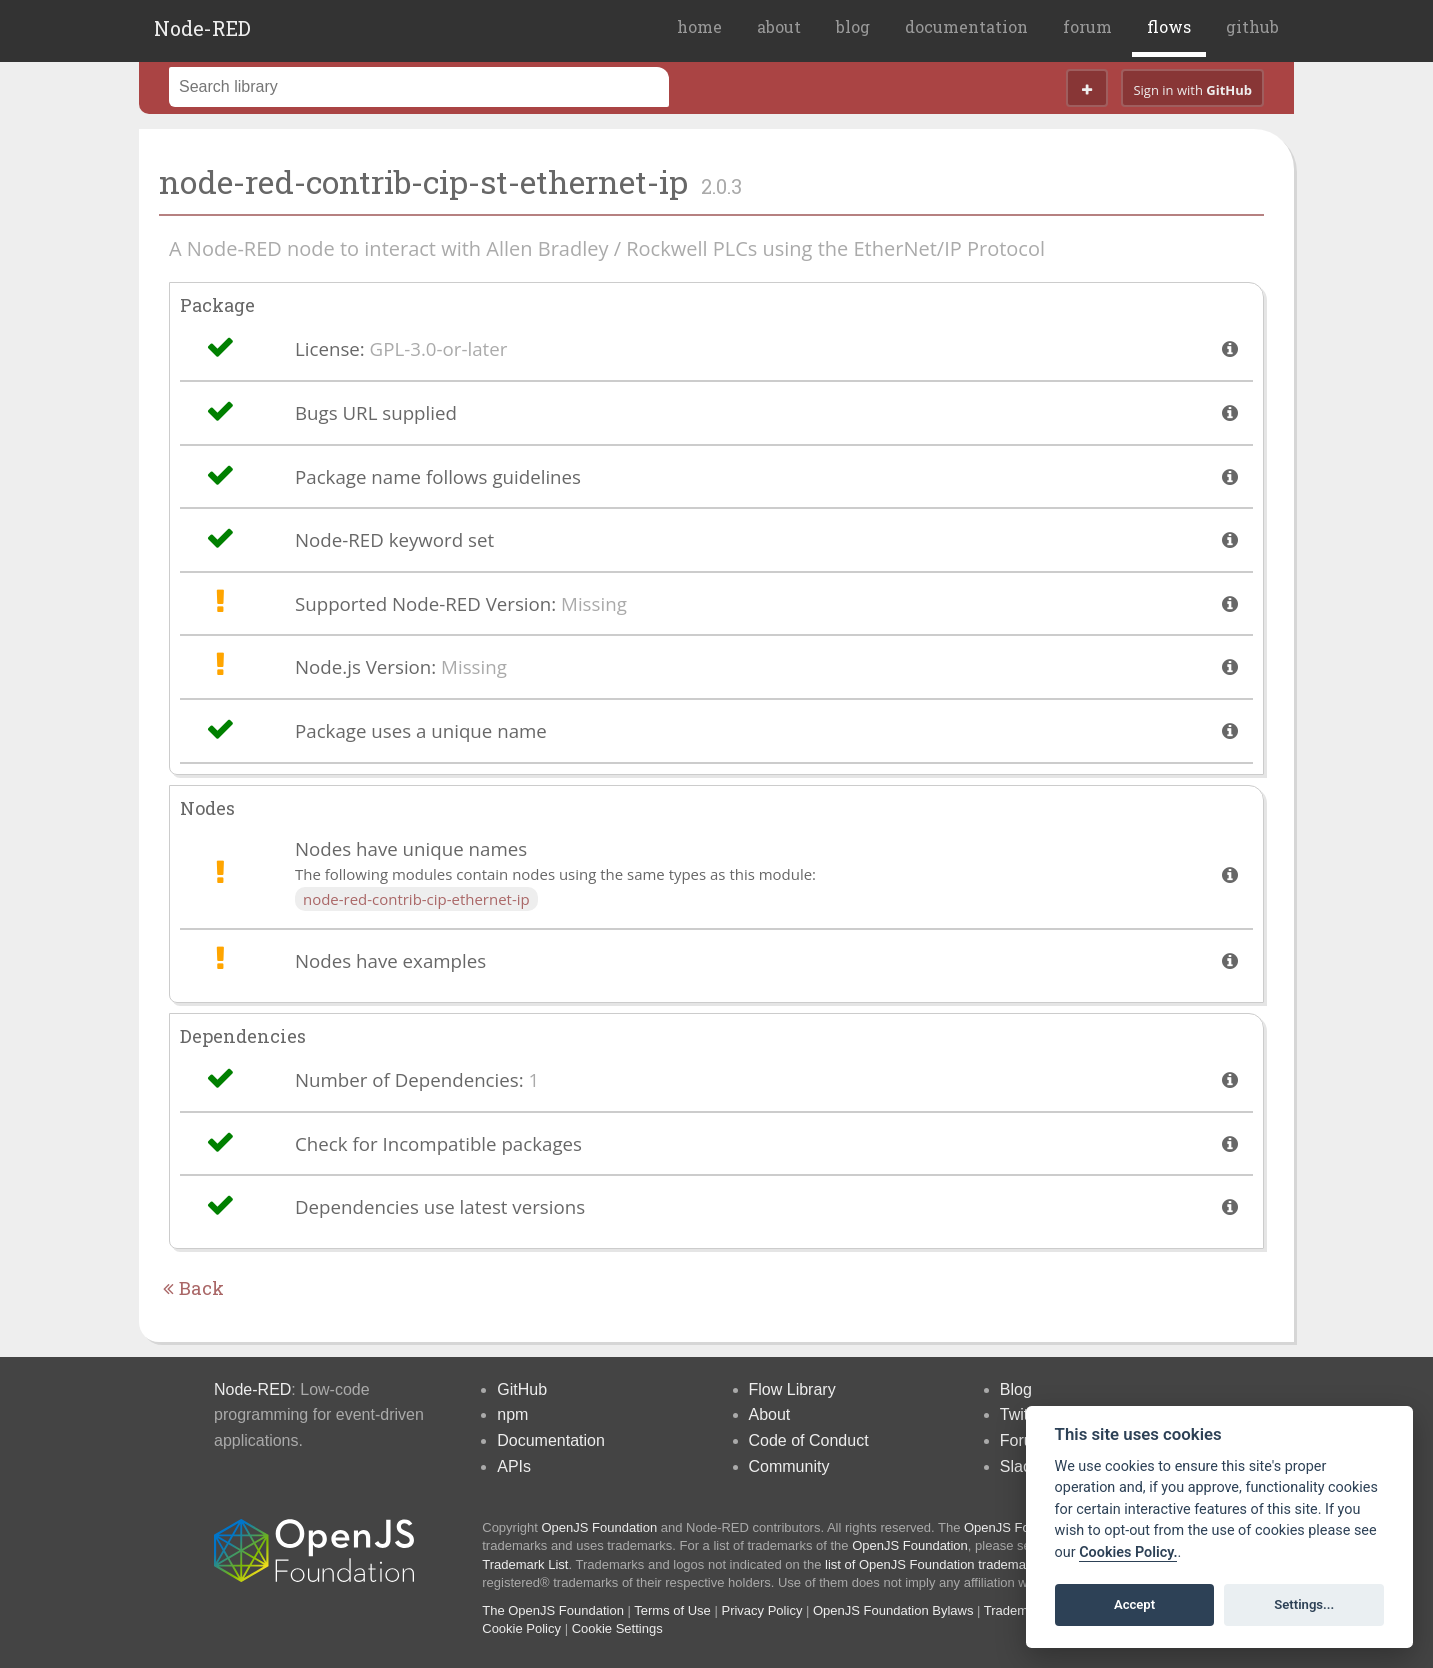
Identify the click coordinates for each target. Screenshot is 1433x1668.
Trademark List (525, 1564)
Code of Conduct (809, 1440)
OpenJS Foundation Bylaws (893, 1610)
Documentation (551, 1440)
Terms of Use (672, 1610)
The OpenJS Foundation (553, 1610)
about (779, 26)
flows (1169, 26)
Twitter (1023, 1414)
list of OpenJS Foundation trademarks (934, 1564)
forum (1087, 26)
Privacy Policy (761, 1610)
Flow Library (792, 1389)
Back (193, 1288)
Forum (1023, 1440)
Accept (1134, 1604)
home (699, 26)
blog (853, 26)
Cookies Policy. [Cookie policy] (1128, 1552)
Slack (1019, 1466)
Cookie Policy (521, 1628)
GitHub (522, 1389)
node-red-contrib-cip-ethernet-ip (416, 899)
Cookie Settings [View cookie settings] (617, 1628)
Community (789, 1466)
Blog (1016, 1389)
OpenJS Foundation (600, 1527)
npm (512, 1414)
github (1252, 26)
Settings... (1304, 1604)
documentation (966, 26)
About (770, 1414)
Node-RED (202, 28)
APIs (514, 1466)
